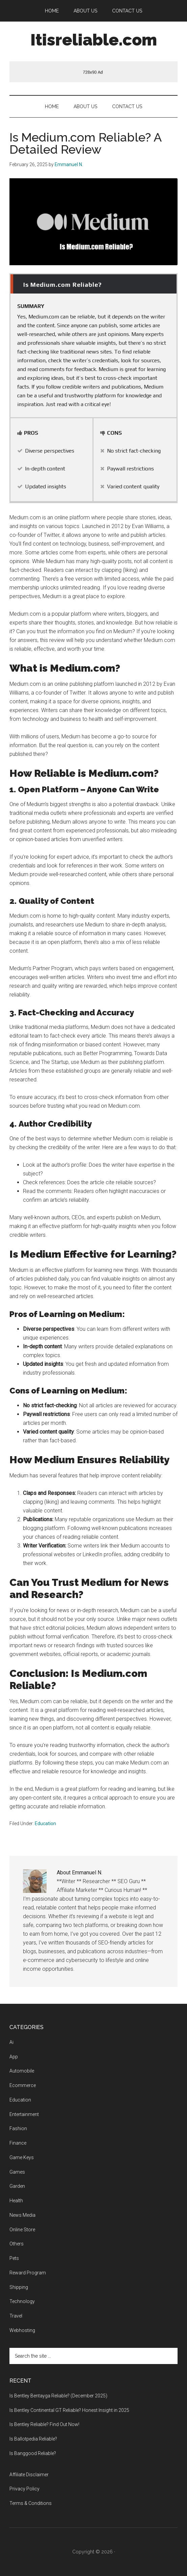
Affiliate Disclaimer (29, 2474)
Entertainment (24, 2114)
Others (16, 2243)
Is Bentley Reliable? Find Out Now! (44, 2424)
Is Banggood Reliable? (32, 2453)
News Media (22, 2215)
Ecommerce (22, 2085)
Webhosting (22, 2330)
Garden (17, 2186)
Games (17, 2172)
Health (16, 2200)
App (13, 2056)
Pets (14, 2258)
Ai (11, 2042)
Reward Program (27, 2272)
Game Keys (21, 2157)
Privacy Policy (24, 2488)
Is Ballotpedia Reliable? (33, 2439)
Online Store (22, 2229)
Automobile (21, 2071)
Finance (17, 2143)
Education (45, 1823)
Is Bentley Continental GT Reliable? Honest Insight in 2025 (69, 2410)
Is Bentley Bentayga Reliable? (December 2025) (58, 2395)
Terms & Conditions (30, 2503)
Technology (22, 2301)
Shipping (18, 2287)
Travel (15, 2316)
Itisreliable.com (93, 39)
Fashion (18, 2128)
